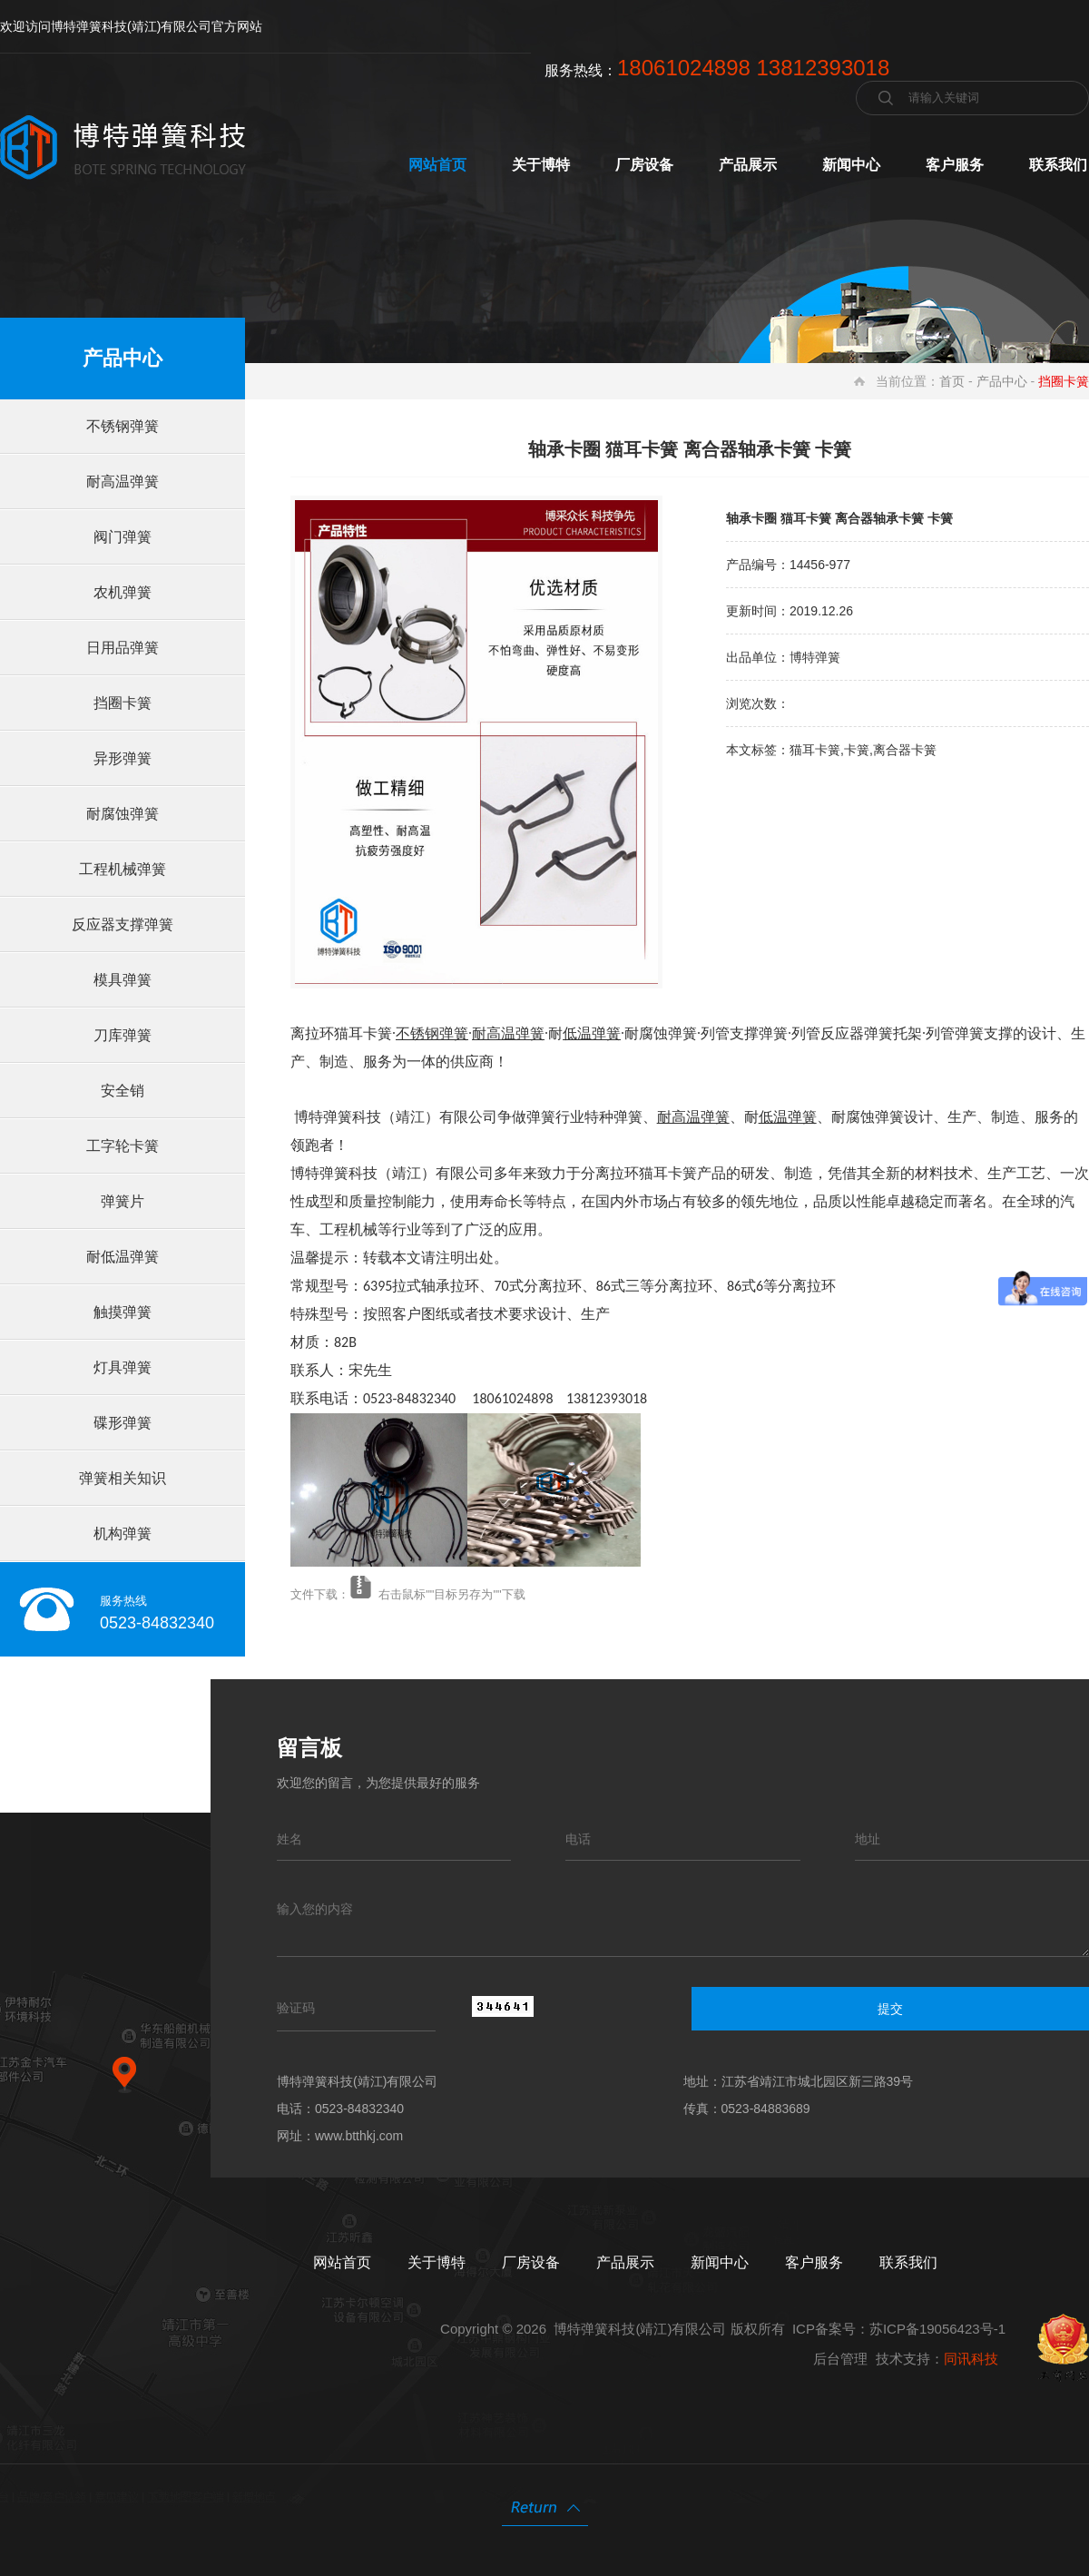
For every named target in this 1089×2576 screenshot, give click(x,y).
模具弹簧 (122, 980)
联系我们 (1058, 164)
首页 (952, 381)
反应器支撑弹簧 (122, 924)
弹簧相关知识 (122, 1478)
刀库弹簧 (122, 1035)
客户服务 (955, 164)
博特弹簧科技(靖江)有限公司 (640, 2328)
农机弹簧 (122, 592)
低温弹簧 (592, 1033)
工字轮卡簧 (122, 1146)
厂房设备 (644, 164)
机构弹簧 (122, 1533)
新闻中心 (851, 164)
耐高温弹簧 (122, 481)
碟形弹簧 (122, 1423)
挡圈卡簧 (122, 703)
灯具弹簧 (122, 1367)
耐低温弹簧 (122, 1256)
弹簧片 (122, 1201)
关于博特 (541, 164)
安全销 (122, 1090)
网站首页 (437, 164)
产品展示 (748, 164)
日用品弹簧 (122, 647)
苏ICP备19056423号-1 (937, 2328)
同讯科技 (971, 2358)
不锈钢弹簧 (122, 426)
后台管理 (840, 2358)
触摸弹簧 (122, 1312)
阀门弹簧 (122, 537)
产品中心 (1001, 381)
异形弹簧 (122, 758)
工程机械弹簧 (122, 869)
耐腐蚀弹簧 (122, 813)
